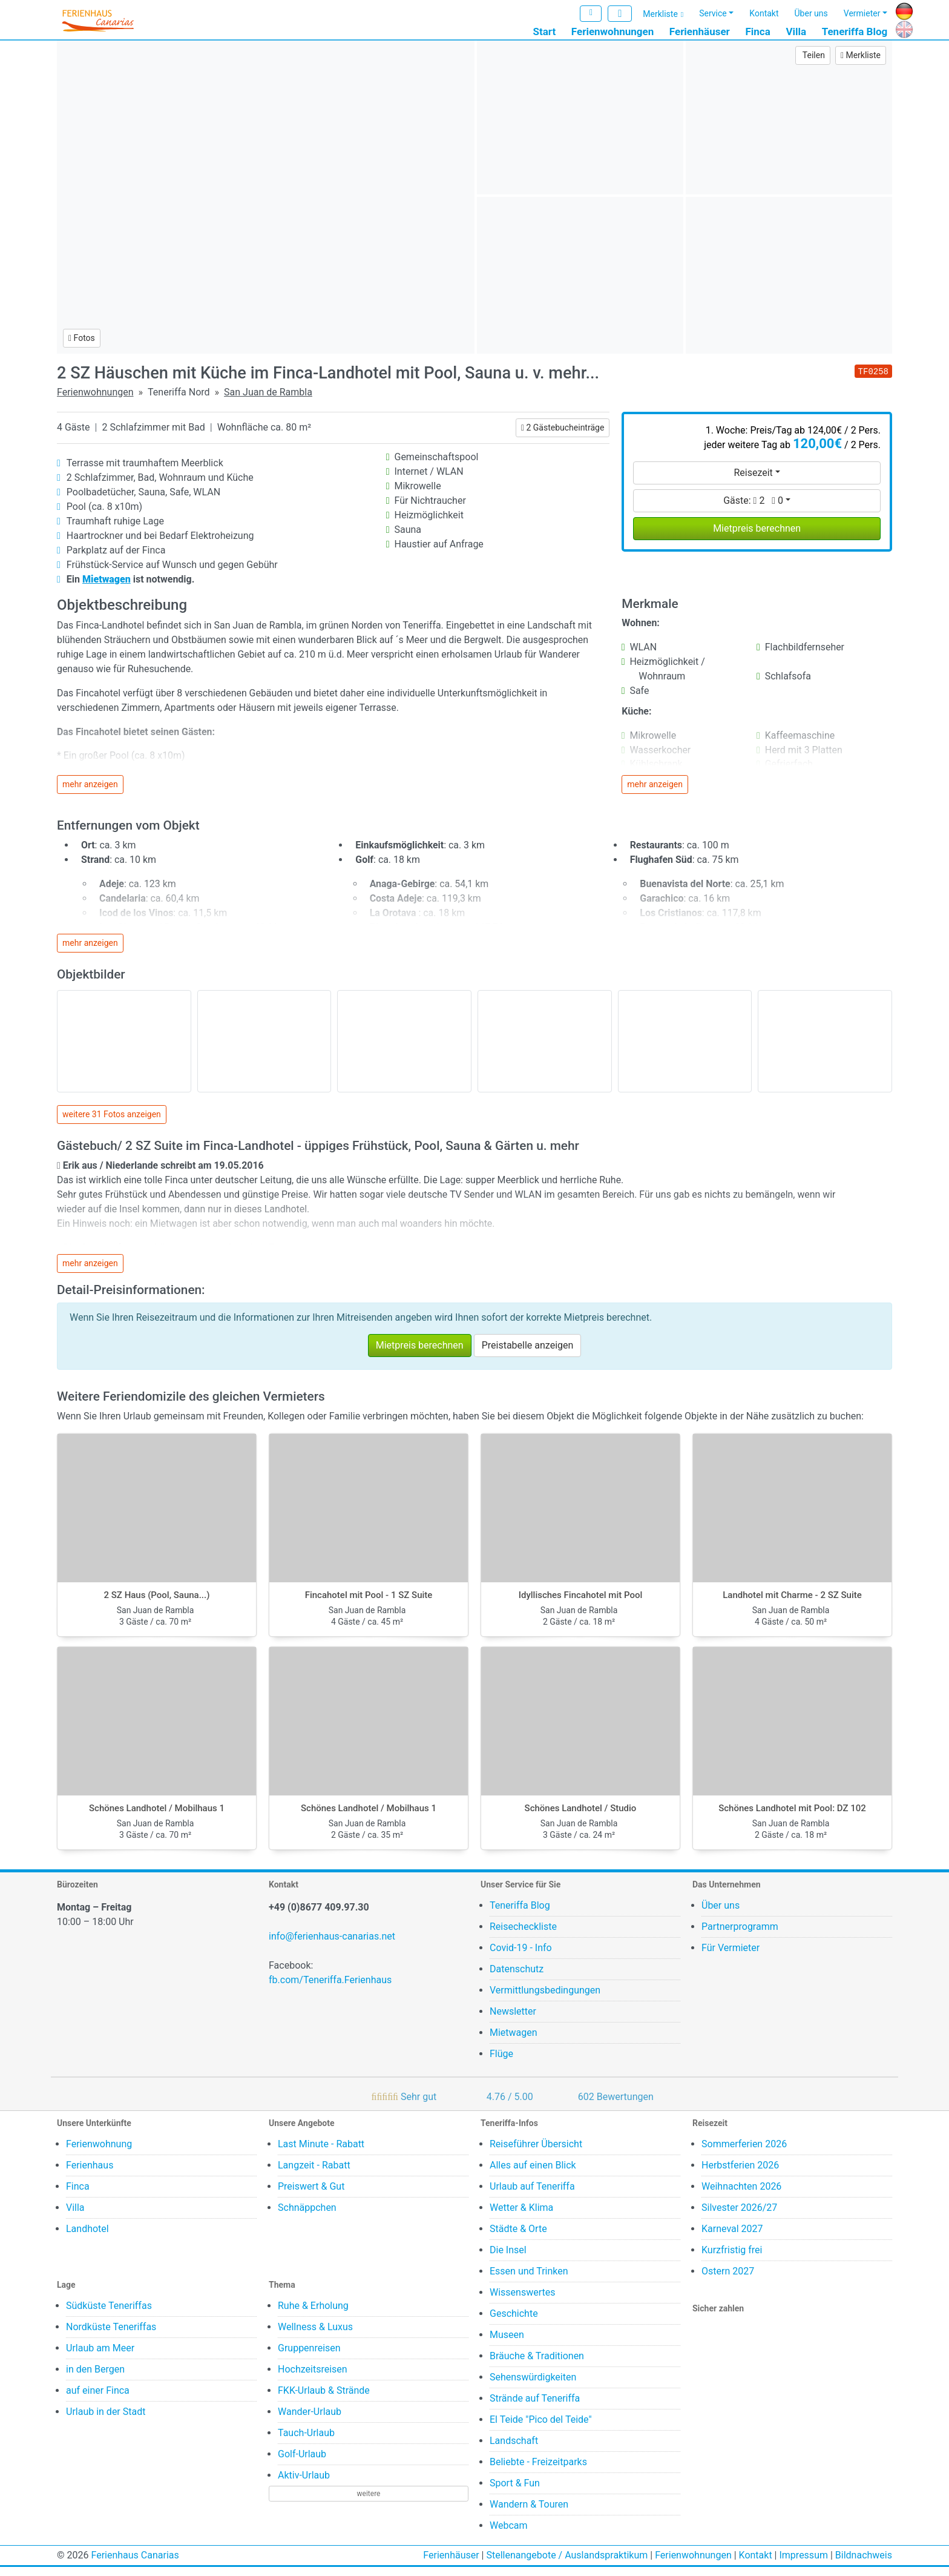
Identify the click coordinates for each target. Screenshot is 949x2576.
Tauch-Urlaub (306, 2442)
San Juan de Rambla (268, 400)
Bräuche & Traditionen (537, 2365)
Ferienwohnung (99, 2153)
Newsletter (513, 2020)
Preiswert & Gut (311, 2195)
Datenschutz (516, 1978)
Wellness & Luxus (315, 2336)
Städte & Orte (518, 2238)
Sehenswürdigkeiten (533, 2386)
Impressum (803, 2564)
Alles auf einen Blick (533, 2174)
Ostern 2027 (727, 2280)
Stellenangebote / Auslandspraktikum (567, 2564)
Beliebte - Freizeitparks (538, 2471)
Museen (507, 2344)
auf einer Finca (98, 2399)
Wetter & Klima (521, 2216)
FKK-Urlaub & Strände (324, 2399)
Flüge (501, 2063)
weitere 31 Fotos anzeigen (111, 1123)
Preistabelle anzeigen (528, 1354)
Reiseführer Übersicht (536, 2153)
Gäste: (753, 509)
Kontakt (763, 14)
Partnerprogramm (739, 1935)
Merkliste (660, 15)
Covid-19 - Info (521, 1957)
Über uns (811, 14)
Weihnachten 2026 (741, 2195)
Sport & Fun (515, 2492)
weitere (369, 2502)
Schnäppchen (307, 2216)
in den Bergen (95, 2378)
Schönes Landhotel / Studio (581, 1817)
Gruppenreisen (309, 2357)
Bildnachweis (863, 2564)
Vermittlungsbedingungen (545, 1999)
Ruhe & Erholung (313, 2314)
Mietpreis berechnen (757, 537)
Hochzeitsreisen (312, 2378)
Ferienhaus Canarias (135, 2564)
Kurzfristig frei (731, 2259)
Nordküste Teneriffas (111, 2336)
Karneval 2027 (732, 2238)
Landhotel (87, 2238)
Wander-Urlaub (309, 2420)
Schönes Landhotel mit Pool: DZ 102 (792, 1817)
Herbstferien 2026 (740, 2174)
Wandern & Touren (529, 2513)
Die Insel (508, 2259)
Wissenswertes (522, 2301)
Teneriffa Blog (855, 32)
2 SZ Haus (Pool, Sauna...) (157, 1604)
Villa (796, 32)
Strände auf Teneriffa (535, 2407)
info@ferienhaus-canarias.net (332, 1945)
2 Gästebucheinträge (562, 436)
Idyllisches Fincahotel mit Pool (581, 1604)
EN (901, 28)
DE (901, 10)
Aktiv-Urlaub (304, 2484)
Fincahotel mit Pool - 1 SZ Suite (369, 1604)
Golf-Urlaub (302, 2463)
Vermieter (862, 14)
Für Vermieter (730, 1957)
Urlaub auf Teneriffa (532, 2195)
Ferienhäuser (699, 32)
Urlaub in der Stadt (105, 2420)
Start (544, 32)
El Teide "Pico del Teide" (541, 2428)
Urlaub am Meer (100, 2357)
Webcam (509, 2534)
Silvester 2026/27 (739, 2216)
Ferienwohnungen (612, 32)
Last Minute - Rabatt (321, 2153)
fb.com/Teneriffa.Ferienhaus (330, 1989)
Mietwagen (513, 2041)
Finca (757, 32)
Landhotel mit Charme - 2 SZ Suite (792, 1604)
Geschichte (514, 2322)
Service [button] (713, 14)
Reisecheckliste (523, 1935)
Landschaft (514, 2449)
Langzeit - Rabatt (314, 2174)
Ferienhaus (89, 2174)
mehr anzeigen (90, 793)
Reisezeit (753, 481)
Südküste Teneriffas (109, 2314)
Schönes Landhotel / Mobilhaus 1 (157, 1817)
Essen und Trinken (529, 2280)
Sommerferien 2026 (744, 2153)
